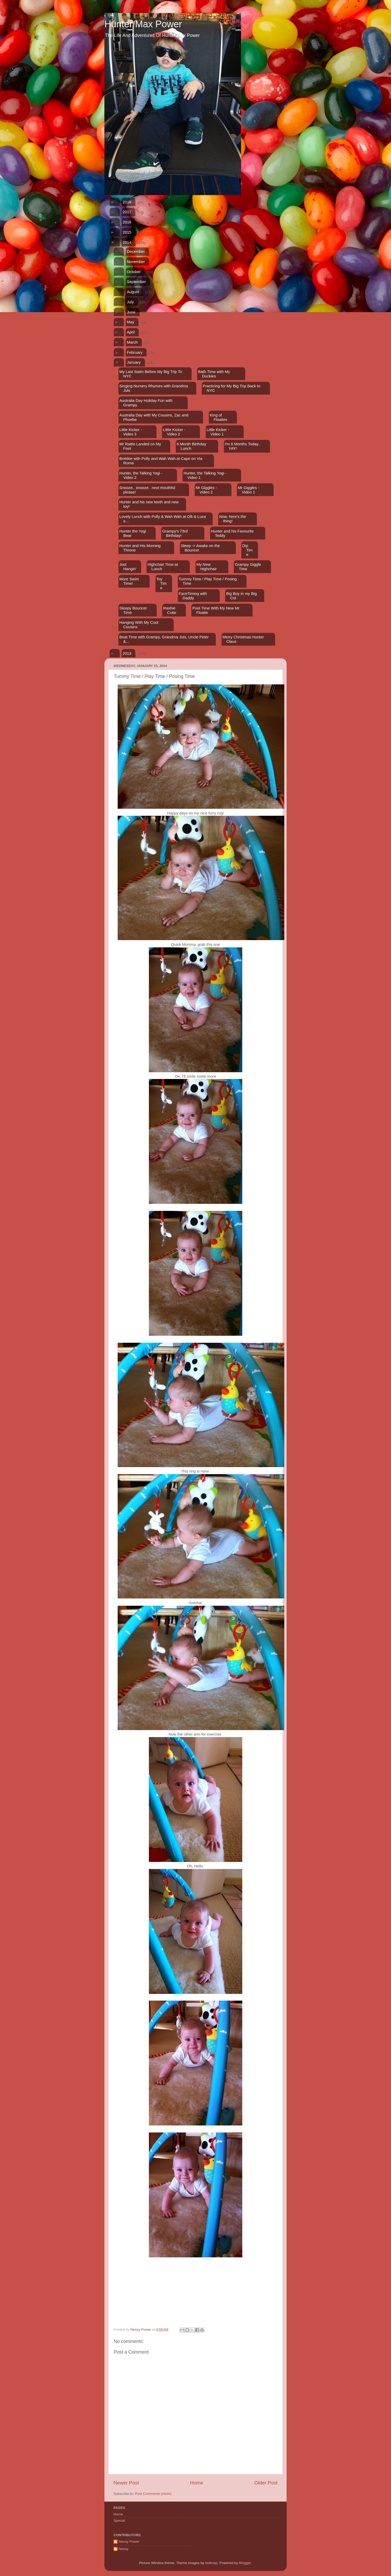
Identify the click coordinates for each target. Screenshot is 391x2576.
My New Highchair (206, 566)
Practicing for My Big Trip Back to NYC (231, 388)
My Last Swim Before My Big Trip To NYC (150, 373)
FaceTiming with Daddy (193, 595)
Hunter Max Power (143, 24)
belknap (211, 2563)
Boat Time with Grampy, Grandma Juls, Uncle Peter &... (164, 639)
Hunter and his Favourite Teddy (232, 533)
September (136, 281)
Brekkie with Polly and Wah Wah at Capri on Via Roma (160, 460)
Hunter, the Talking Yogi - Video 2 (140, 475)
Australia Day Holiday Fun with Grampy (145, 402)
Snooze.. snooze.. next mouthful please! (147, 489)
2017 (127, 212)
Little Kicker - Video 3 (130, 431)
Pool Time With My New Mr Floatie (215, 610)
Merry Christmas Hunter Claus (243, 639)
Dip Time (247, 550)
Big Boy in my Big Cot (241, 595)
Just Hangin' (127, 566)
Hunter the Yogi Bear (132, 533)
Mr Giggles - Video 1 (248, 489)
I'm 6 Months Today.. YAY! (242, 446)
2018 (127, 202)
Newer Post (126, 2482)
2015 (127, 232)
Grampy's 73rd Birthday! (175, 533)
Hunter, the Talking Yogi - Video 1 (205, 475)
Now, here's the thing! (232, 518)
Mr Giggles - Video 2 (206, 489)
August (133, 292)
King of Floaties (219, 417)
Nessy (124, 2549)
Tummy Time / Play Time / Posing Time (208, 581)
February (134, 352)
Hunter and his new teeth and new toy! (149, 504)
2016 (127, 222)
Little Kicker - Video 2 (174, 431)
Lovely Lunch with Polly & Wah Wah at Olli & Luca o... (162, 518)
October (134, 271)
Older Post (266, 2482)
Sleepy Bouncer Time (133, 610)
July (130, 302)
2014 (127, 242)
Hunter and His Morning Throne (139, 547)
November (136, 261)
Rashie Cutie (169, 610)
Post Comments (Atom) (153, 2494)
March (132, 342)
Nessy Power (129, 2541)
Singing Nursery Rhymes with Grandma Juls (153, 388)
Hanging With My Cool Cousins (138, 624)
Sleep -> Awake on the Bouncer (200, 547)
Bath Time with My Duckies (214, 373)
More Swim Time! (129, 581)
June (131, 312)
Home (196, 2482)
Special (119, 2520)
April (131, 332)
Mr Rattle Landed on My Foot (140, 446)
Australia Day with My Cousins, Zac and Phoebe (153, 417)
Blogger (245, 2563)
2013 (127, 653)
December (136, 251)
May (130, 322)
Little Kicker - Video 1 (218, 431)
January (134, 362)
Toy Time (161, 583)
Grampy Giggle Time (248, 566)
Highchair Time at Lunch (163, 566)
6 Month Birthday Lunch (191, 446)
